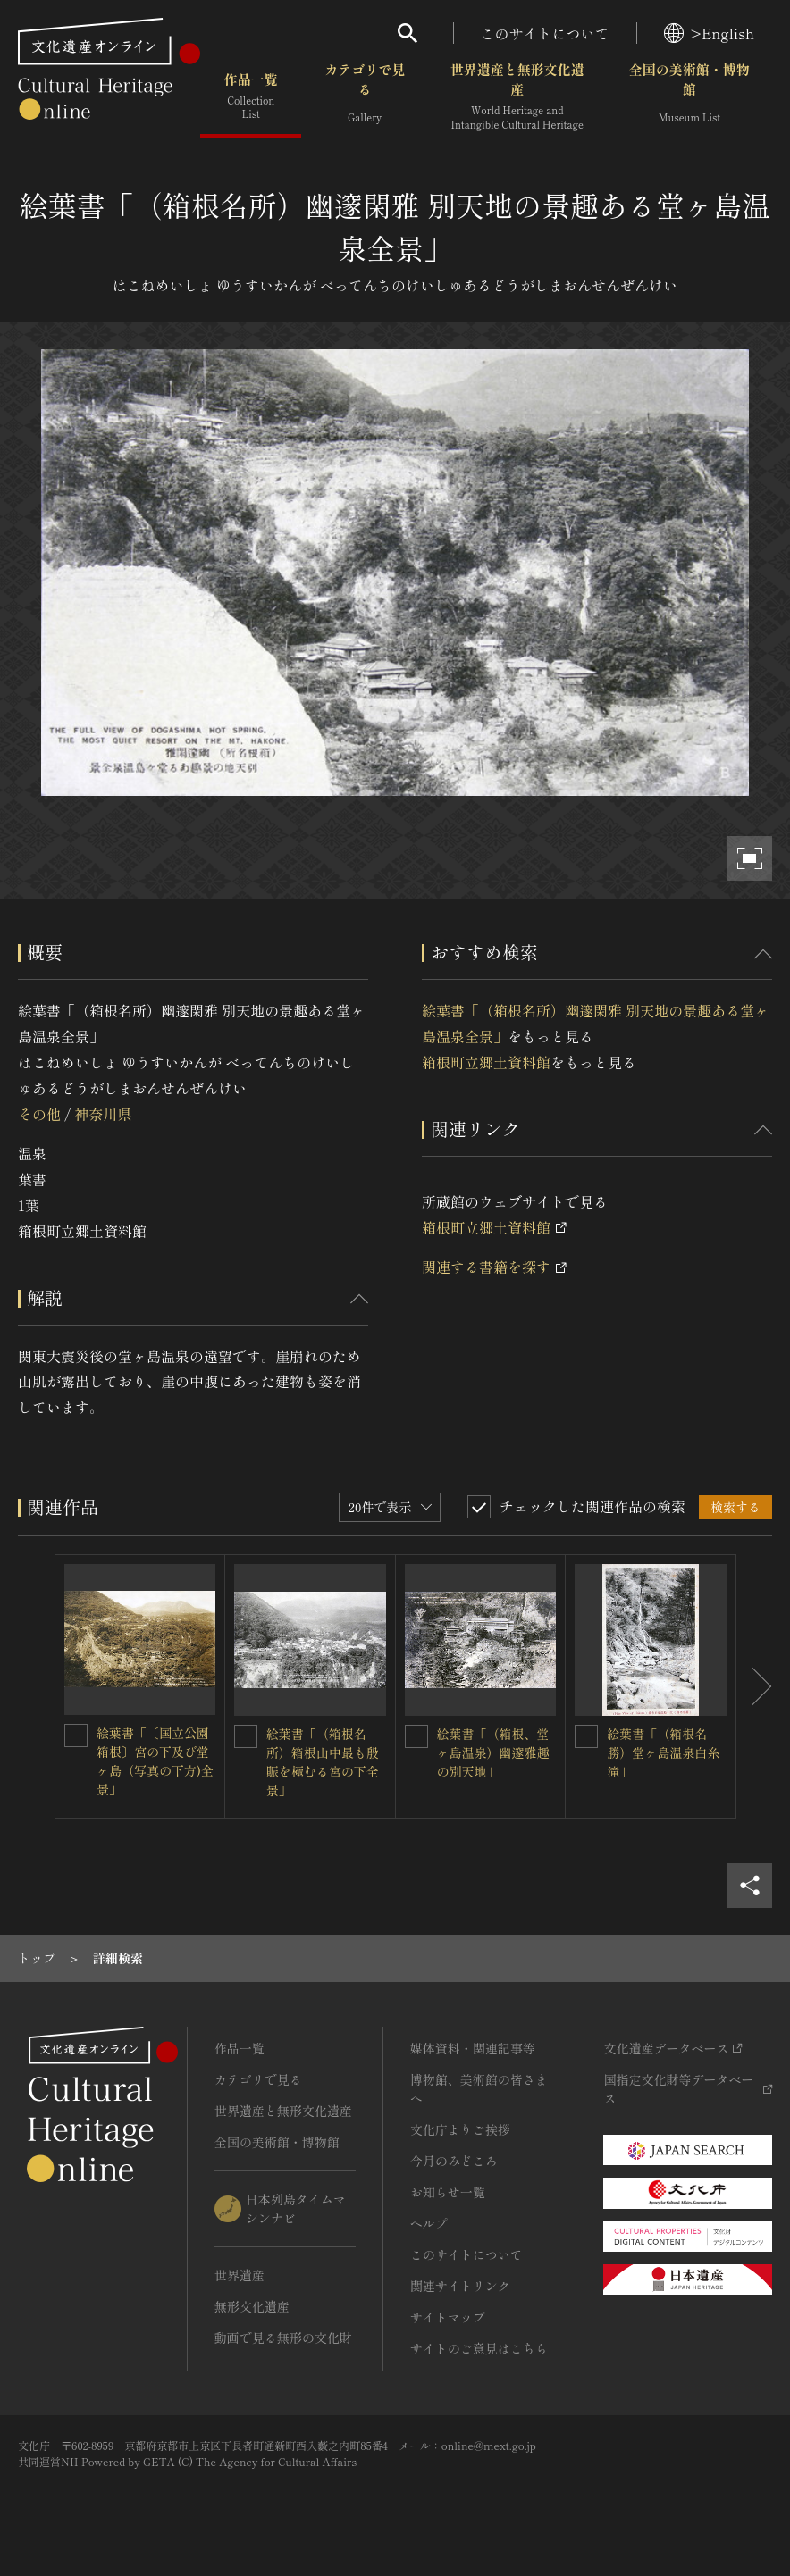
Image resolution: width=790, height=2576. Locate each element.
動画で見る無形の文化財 (283, 2337)
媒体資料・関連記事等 (472, 2048)
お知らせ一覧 (447, 2192)
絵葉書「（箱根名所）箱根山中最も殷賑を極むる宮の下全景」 (322, 1762)
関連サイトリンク (460, 2286)
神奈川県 (102, 1114)
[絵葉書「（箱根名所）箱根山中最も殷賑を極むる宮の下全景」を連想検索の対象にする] (245, 1736)
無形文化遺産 (252, 2306)
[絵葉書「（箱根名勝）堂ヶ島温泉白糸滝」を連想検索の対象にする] (586, 1736)
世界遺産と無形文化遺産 (517, 98)
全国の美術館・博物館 (689, 98)
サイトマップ (447, 2317)
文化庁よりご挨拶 (460, 2129)
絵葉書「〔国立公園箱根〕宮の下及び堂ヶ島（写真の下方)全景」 (155, 1761)
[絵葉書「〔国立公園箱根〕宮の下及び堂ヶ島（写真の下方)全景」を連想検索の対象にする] (76, 1735)
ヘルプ (429, 2223)
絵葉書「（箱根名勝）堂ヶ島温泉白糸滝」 (663, 1752)
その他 (39, 1114)
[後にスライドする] (754, 1686)
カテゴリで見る (364, 98)
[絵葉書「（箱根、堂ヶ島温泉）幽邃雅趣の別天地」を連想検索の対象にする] (416, 1736)
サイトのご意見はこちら (479, 2348)
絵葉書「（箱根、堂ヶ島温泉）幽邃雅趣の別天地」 (493, 1752)
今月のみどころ (454, 2161)
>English (709, 33)
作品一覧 (250, 98)
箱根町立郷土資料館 (486, 1062)
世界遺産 (239, 2275)
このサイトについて (545, 33)
